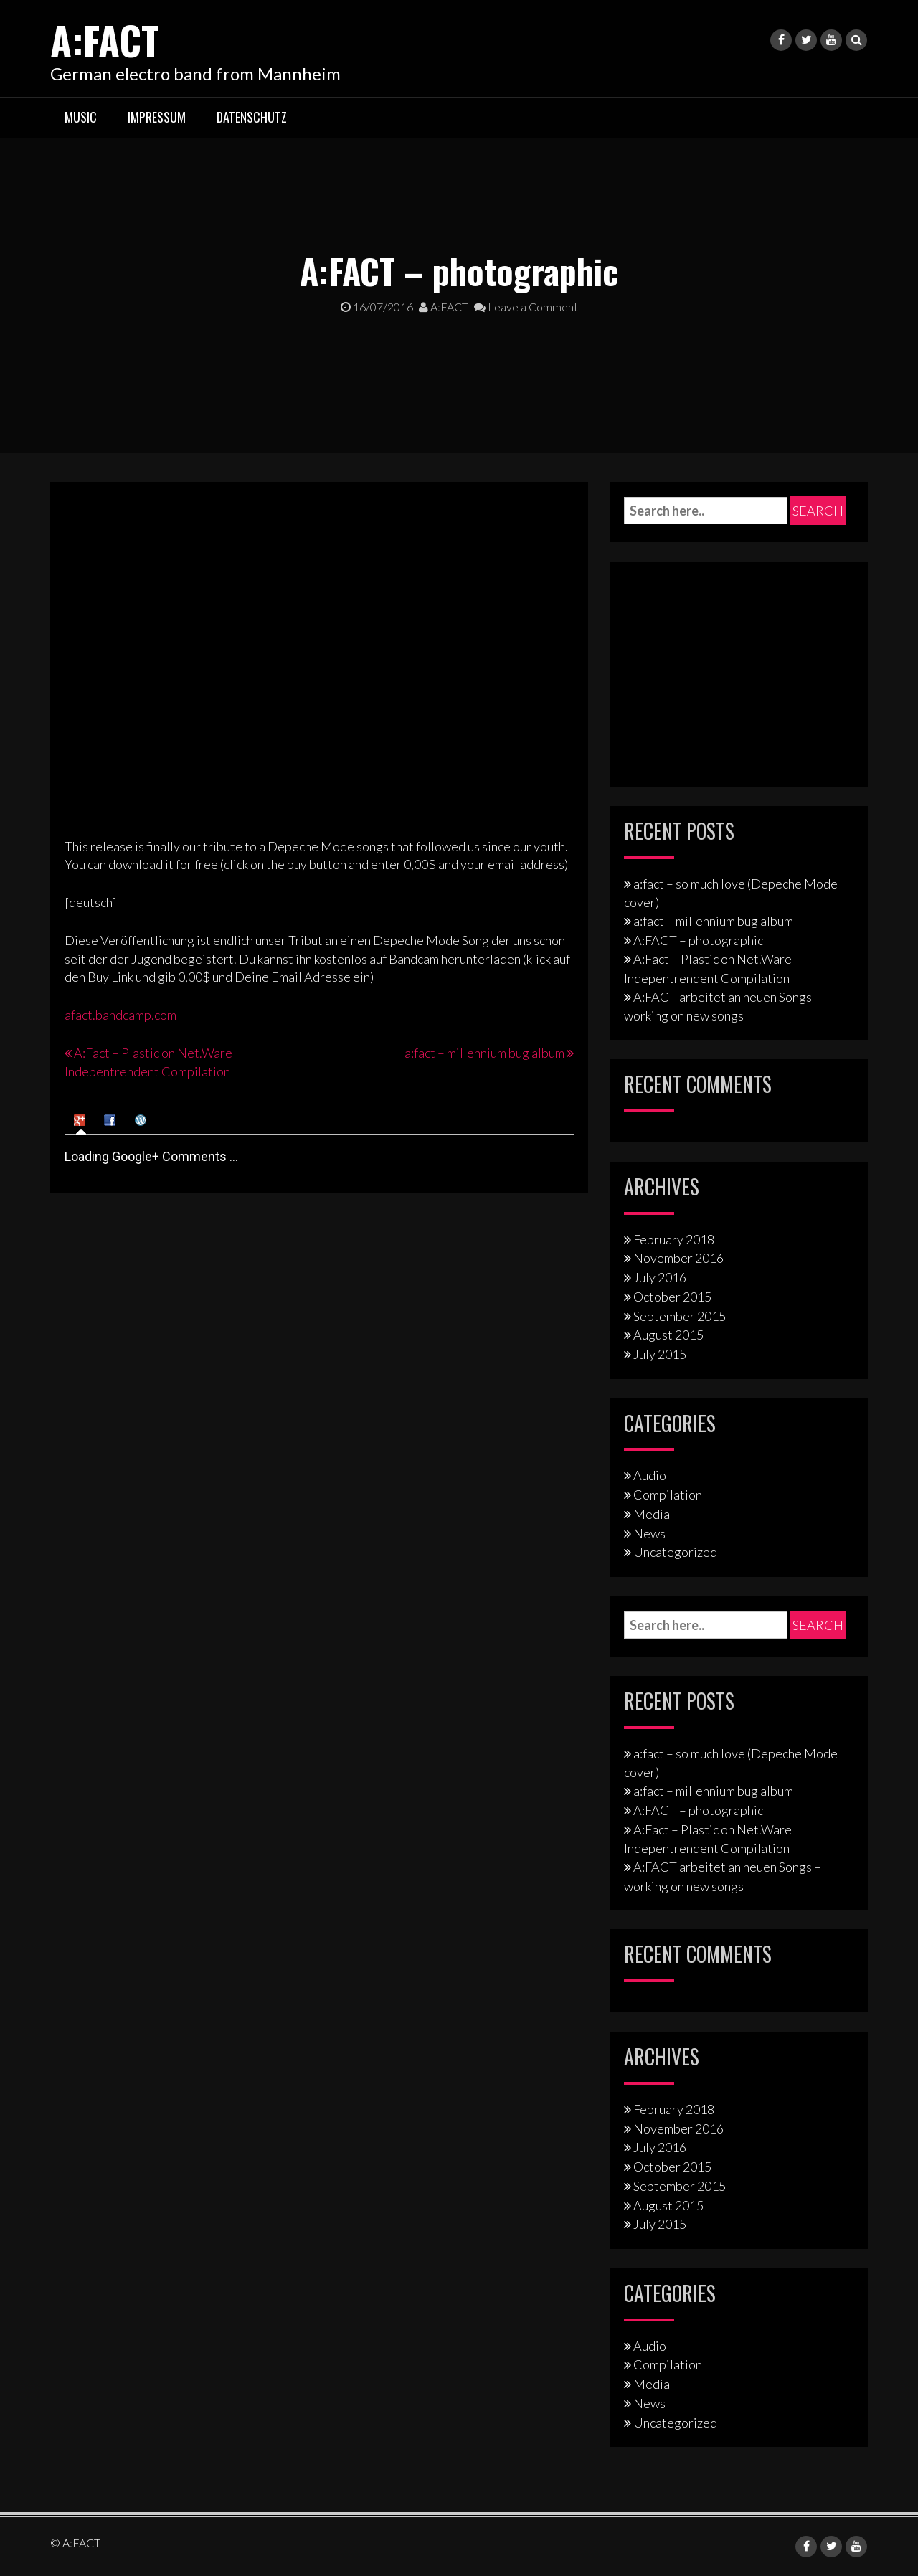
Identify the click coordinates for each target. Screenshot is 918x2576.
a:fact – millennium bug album (484, 1053)
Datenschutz (252, 117)
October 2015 (672, 1296)
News (649, 1533)
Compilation (667, 1494)
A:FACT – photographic (698, 940)
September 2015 (679, 1316)
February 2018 (673, 1239)
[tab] (81, 1119)
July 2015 (659, 1354)
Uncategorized (675, 1552)
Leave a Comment (526, 306)
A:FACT (110, 38)
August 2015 (668, 1335)
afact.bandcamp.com (120, 1015)
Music (81, 117)
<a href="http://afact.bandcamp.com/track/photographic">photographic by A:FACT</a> (190, 654)
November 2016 (678, 1258)
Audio (649, 1475)
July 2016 (659, 1277)
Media (651, 1514)
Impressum (157, 117)
